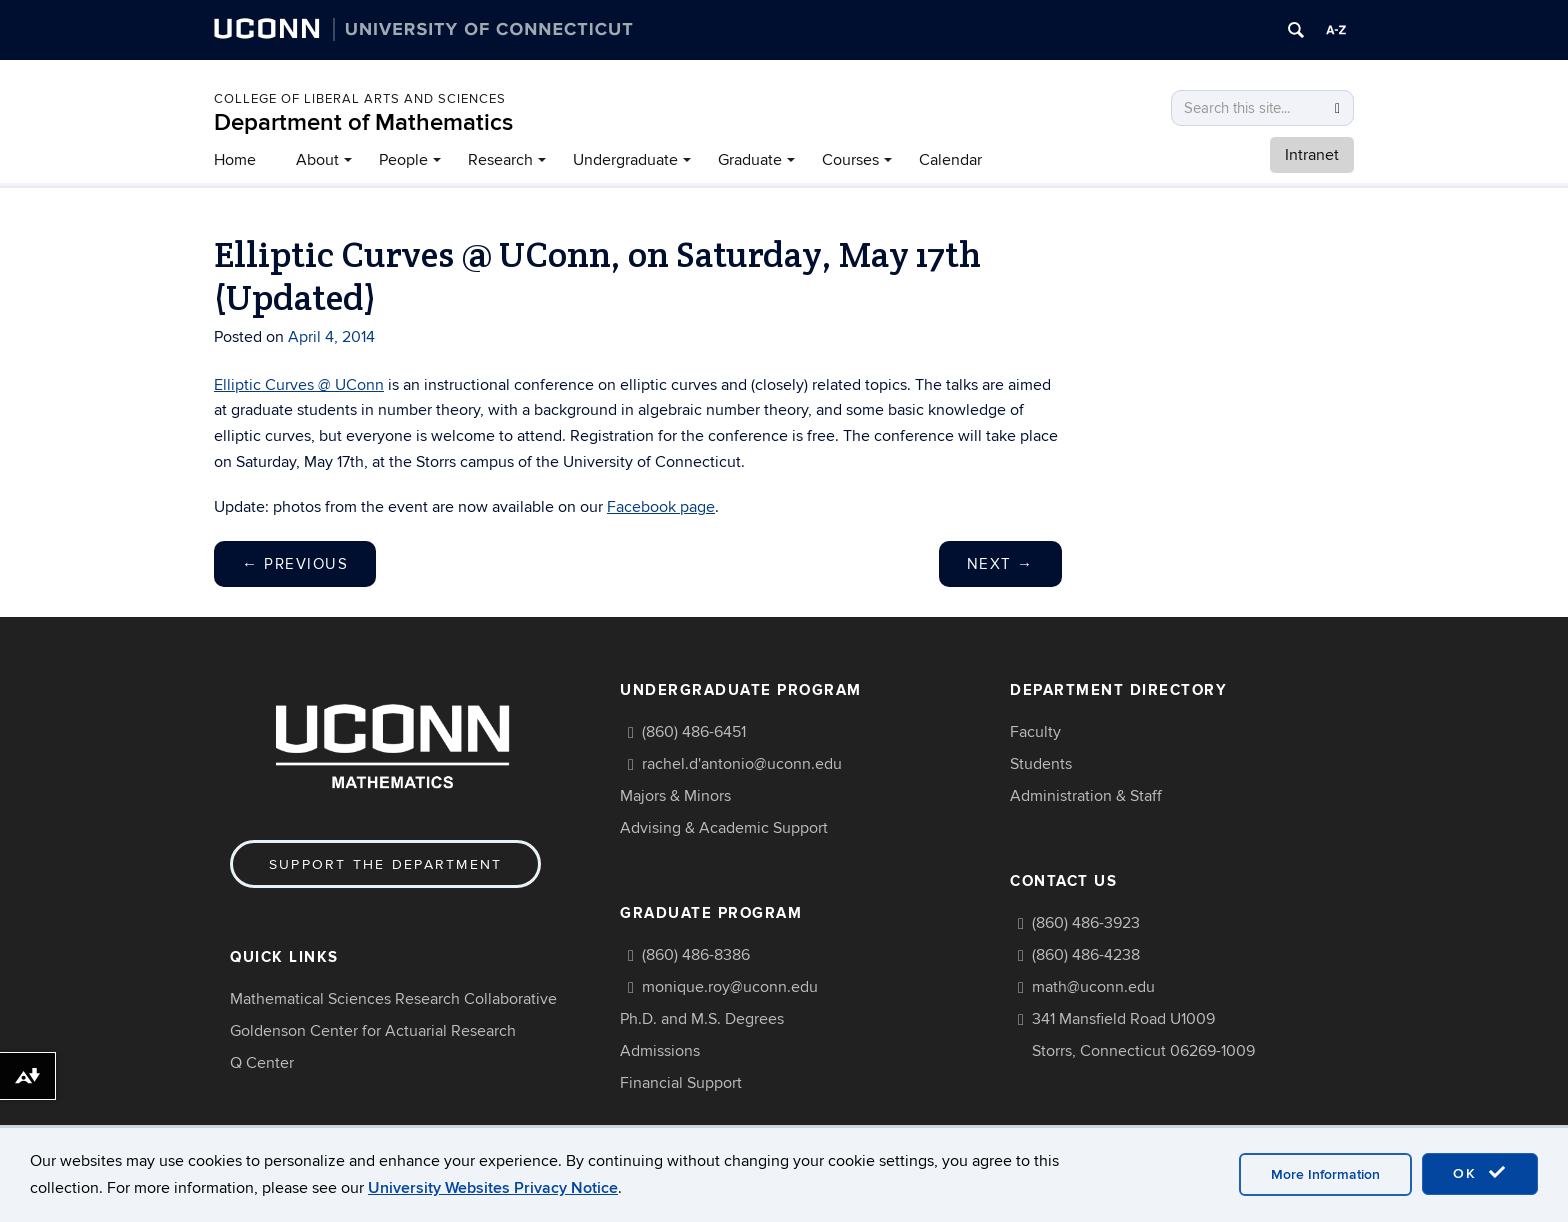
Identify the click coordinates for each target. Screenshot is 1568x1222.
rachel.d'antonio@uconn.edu (742, 764)
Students (1041, 764)
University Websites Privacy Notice (493, 1188)
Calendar (950, 160)
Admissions (660, 1051)
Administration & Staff (1086, 796)
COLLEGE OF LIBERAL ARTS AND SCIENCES (360, 99)
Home (235, 160)
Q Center (262, 1063)
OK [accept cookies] (1480, 1173)
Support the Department (385, 864)
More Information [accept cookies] (1325, 1174)
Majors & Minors (675, 796)
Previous (295, 564)
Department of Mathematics (363, 122)
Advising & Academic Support (724, 828)
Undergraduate (625, 160)
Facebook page (661, 507)
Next (1000, 564)
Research (500, 160)
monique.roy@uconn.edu (730, 987)
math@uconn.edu (1093, 987)
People (403, 160)
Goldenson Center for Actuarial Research (373, 1031)
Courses (850, 160)
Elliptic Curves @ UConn (299, 385)
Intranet (1312, 155)
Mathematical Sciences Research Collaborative (393, 999)
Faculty (1035, 732)
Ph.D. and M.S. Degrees (702, 1019)
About (317, 160)
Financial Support (681, 1083)
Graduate (750, 160)
